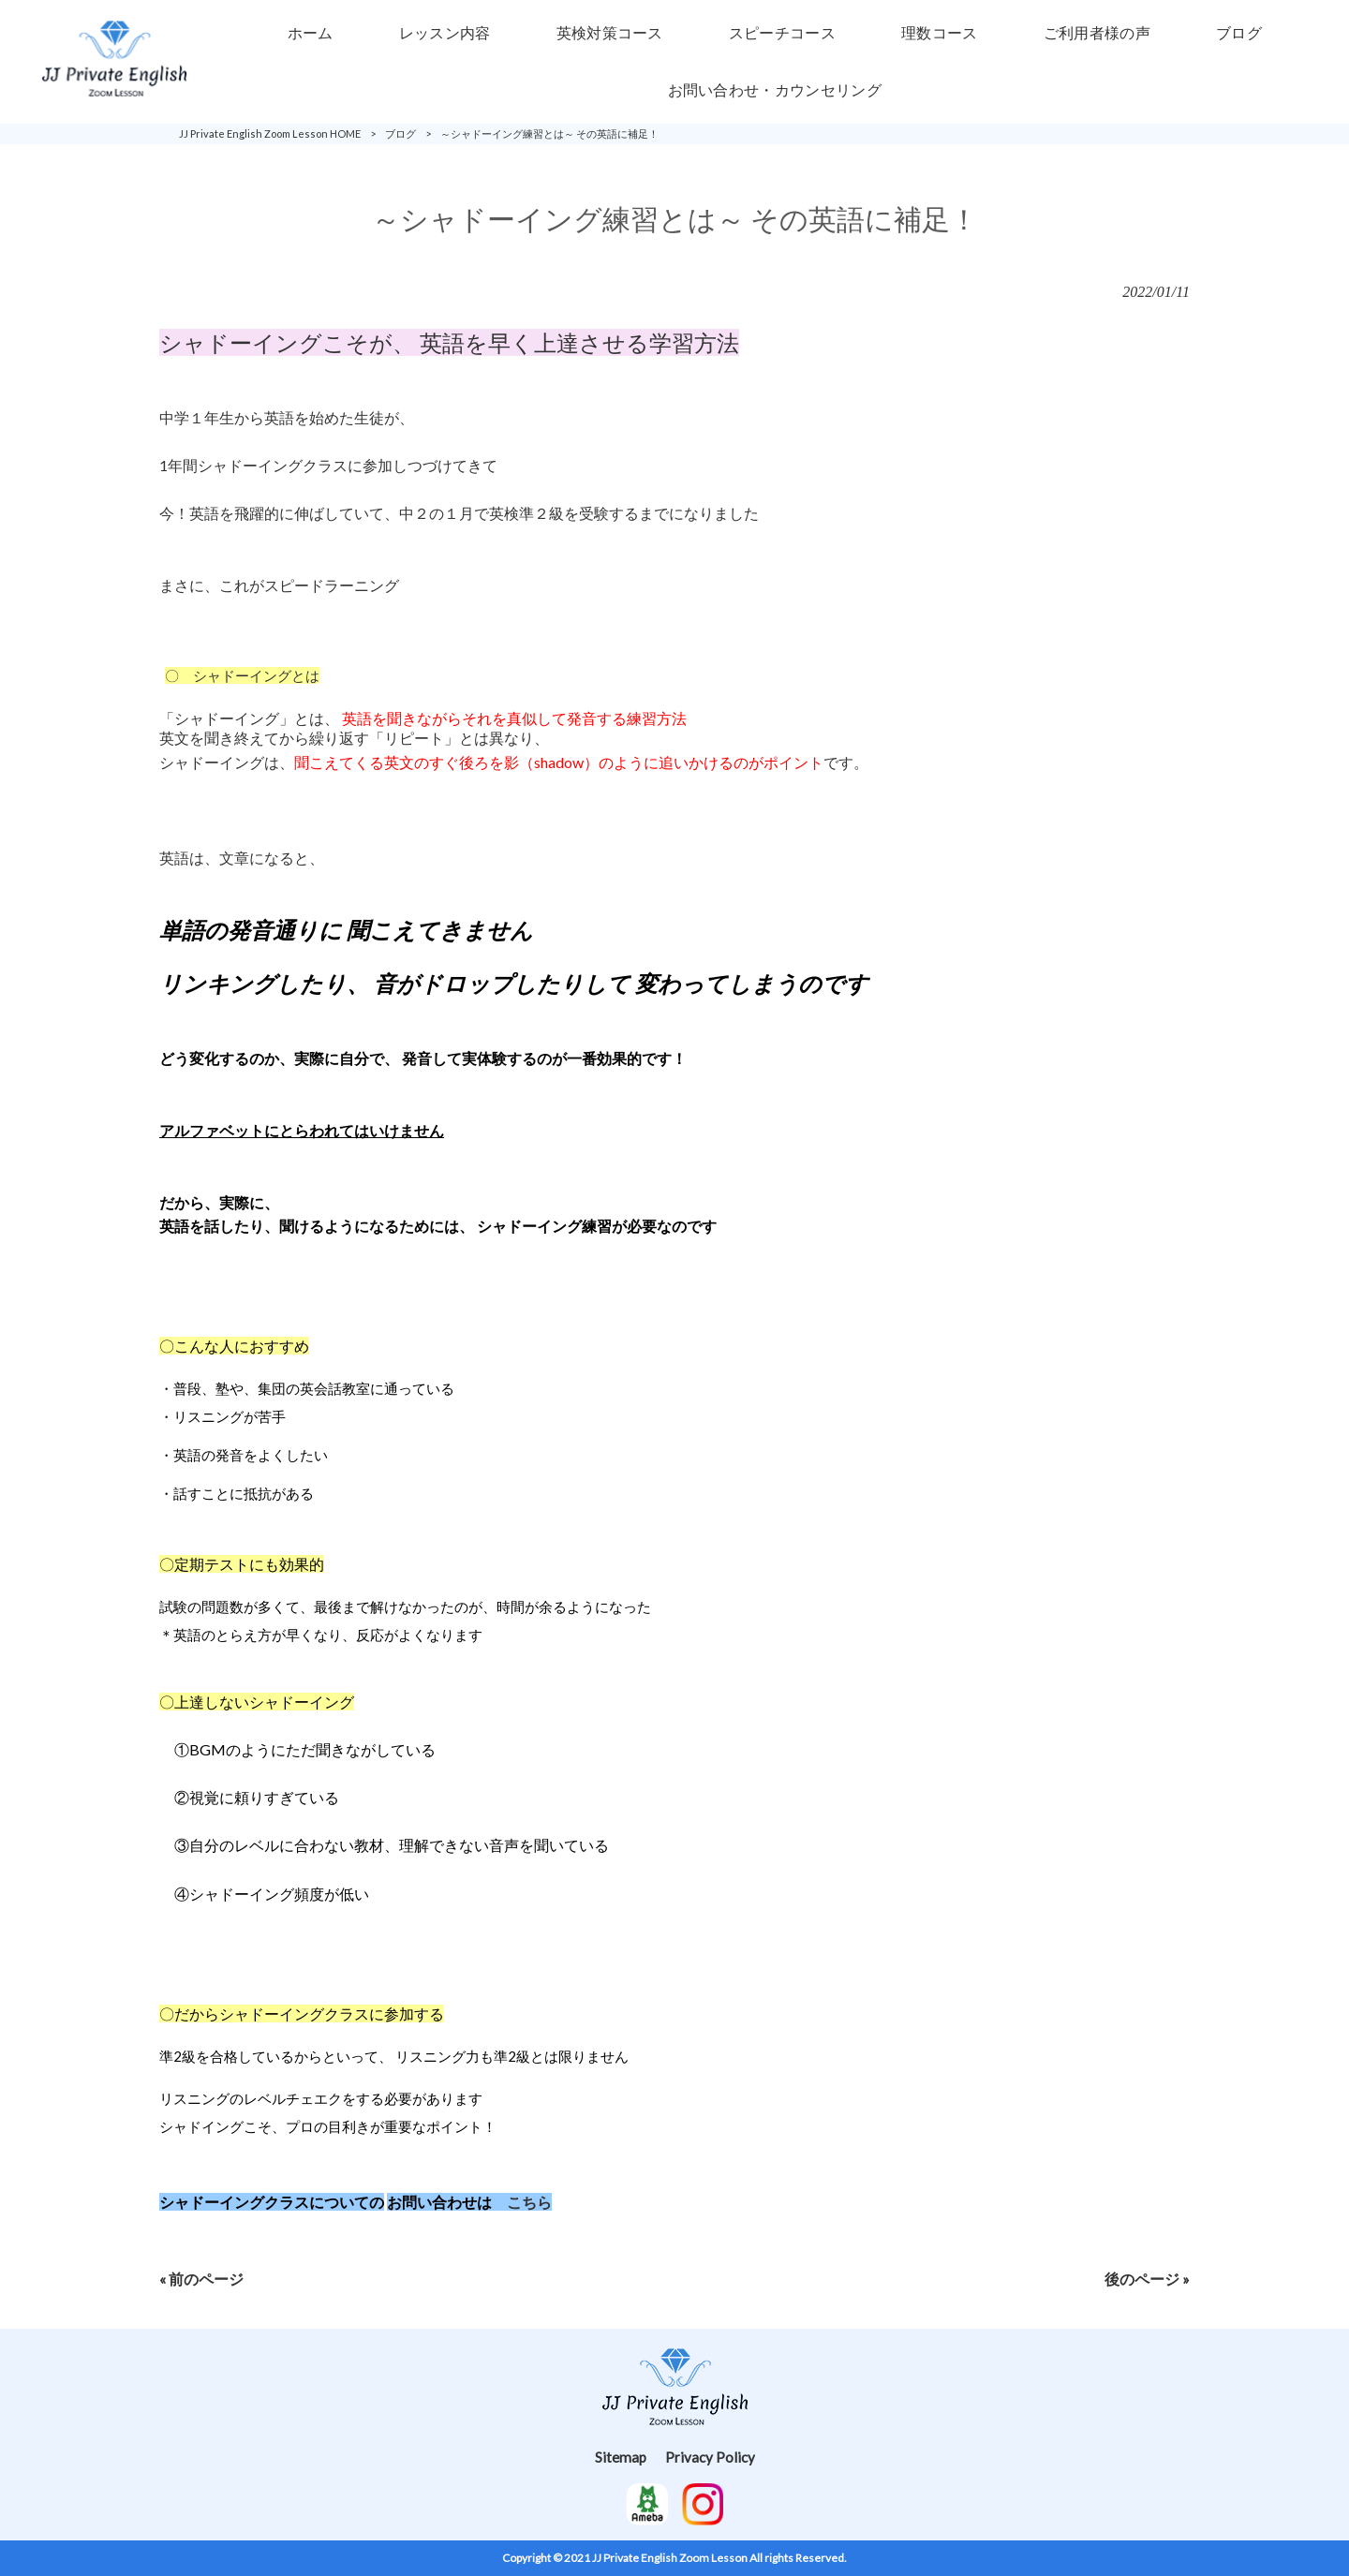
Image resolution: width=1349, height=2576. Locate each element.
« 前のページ (201, 2278)
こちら (529, 2202)
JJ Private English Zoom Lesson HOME (270, 133)
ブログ (400, 133)
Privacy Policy (710, 2457)
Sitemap (620, 2457)
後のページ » (1147, 2278)
